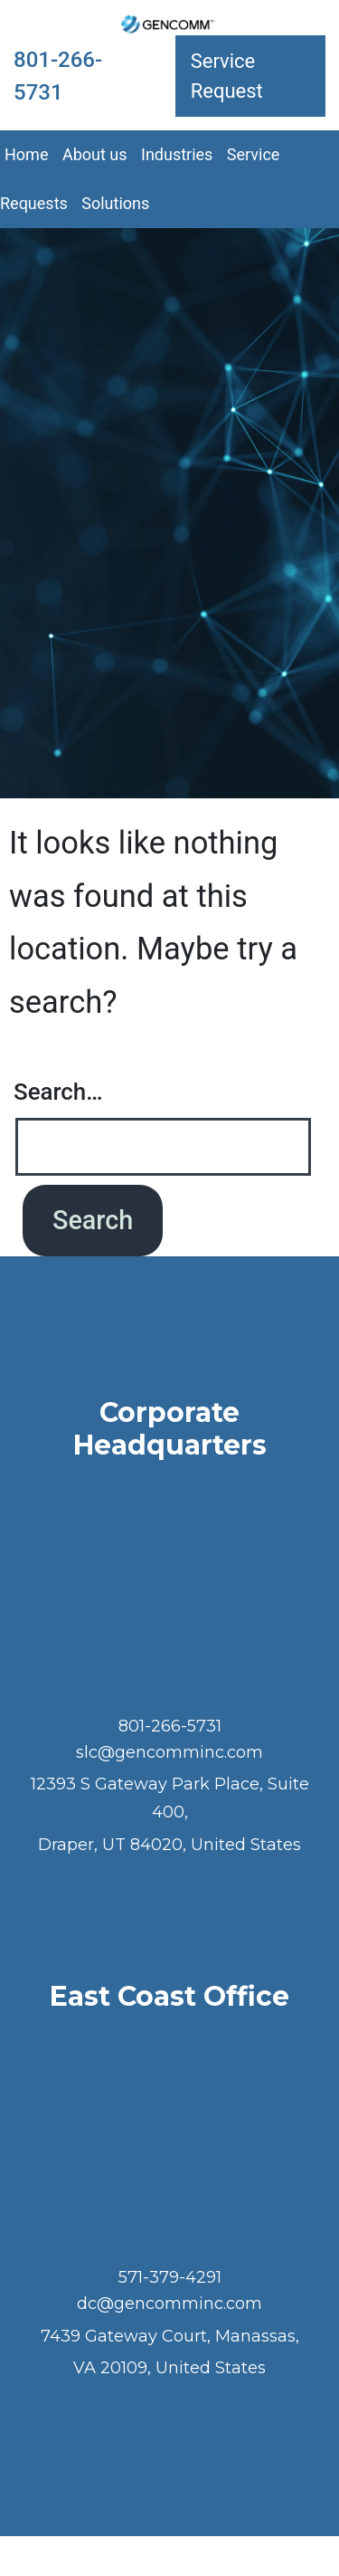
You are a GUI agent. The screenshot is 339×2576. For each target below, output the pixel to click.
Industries (176, 154)
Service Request (227, 76)
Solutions (115, 203)
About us (94, 154)
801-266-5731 (58, 76)
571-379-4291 (169, 2277)
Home (26, 154)
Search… (58, 1091)
